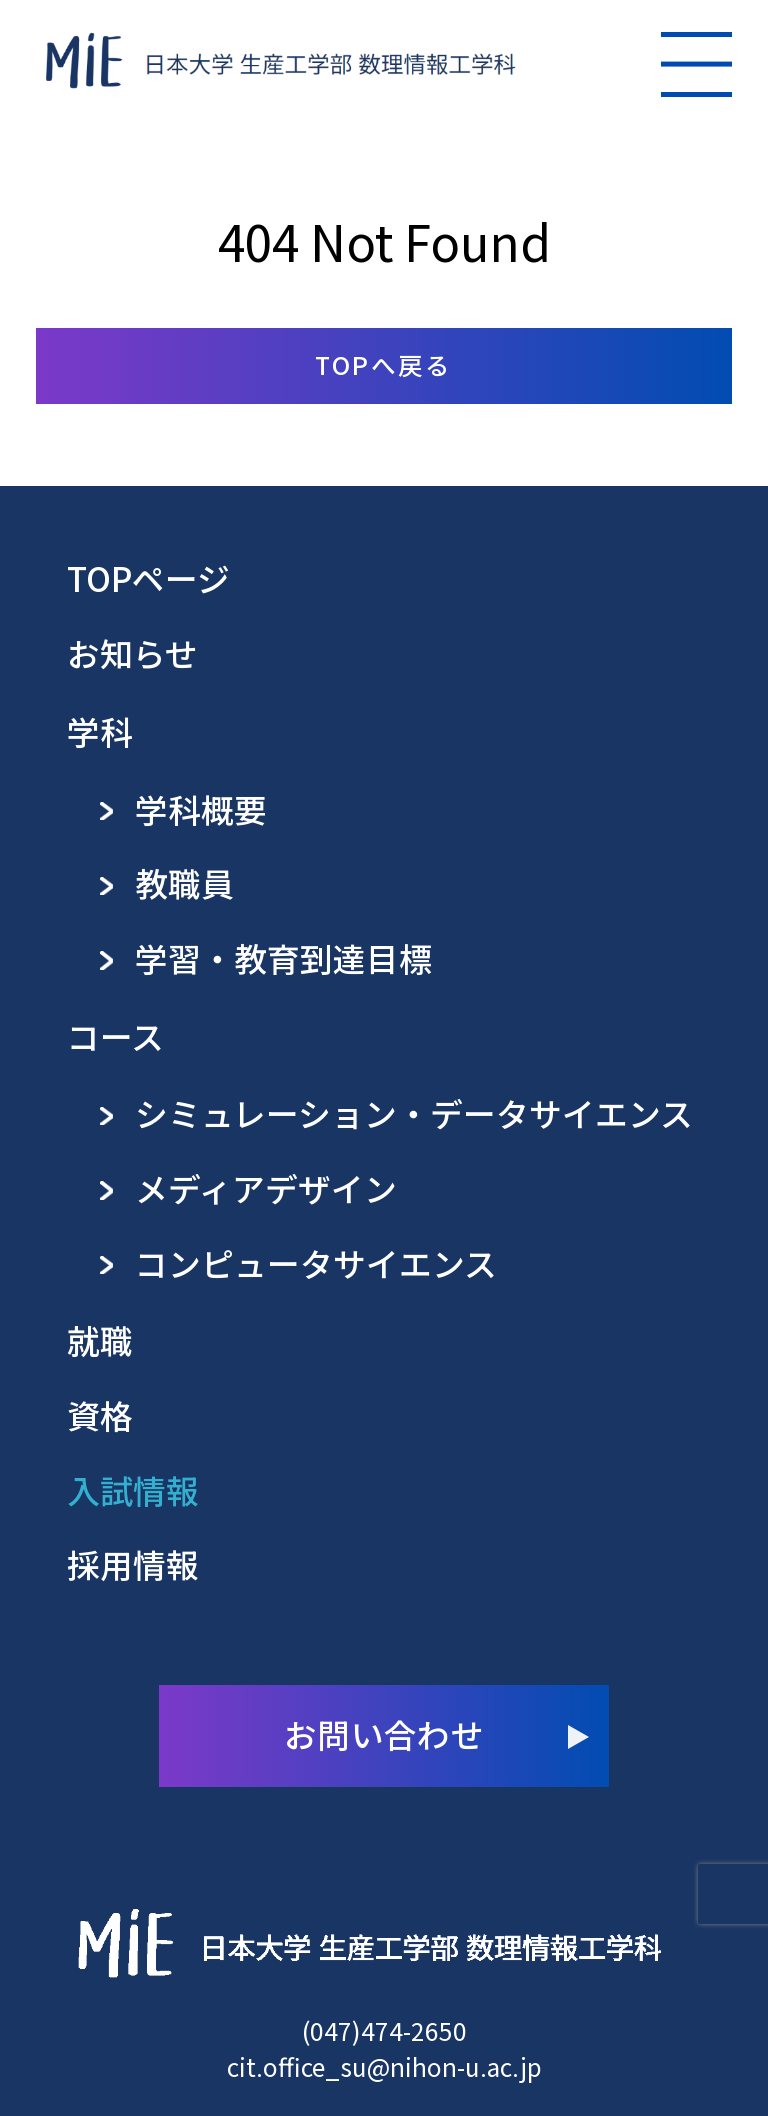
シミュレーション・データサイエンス (414, 1113)
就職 (100, 1340)
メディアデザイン (266, 1188)
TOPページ (148, 578)
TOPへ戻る (384, 364)
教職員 (184, 883)
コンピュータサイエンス (316, 1263)
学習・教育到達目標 (283, 958)
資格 (100, 1415)
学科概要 (201, 809)
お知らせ (132, 653)
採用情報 (133, 1564)
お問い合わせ (384, 1733)
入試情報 (133, 1490)
